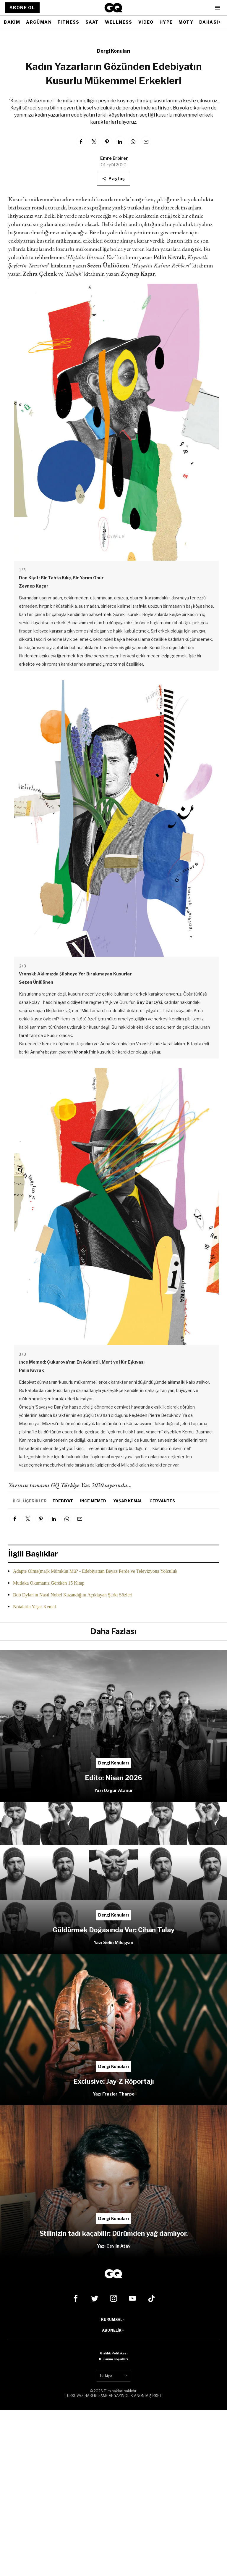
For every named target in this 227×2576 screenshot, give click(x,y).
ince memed (93, 1501)
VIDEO (146, 22)
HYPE (166, 22)
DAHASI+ (210, 22)
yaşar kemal (127, 1501)
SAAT (92, 22)
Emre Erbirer (114, 158)
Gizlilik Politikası (113, 2353)
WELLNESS (118, 22)
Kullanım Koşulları (113, 2359)
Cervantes (162, 1501)
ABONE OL (22, 7)
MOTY (186, 22)
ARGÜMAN (39, 22)
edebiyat (63, 1501)
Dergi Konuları (113, 51)
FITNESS (69, 22)
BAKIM (12, 22)
